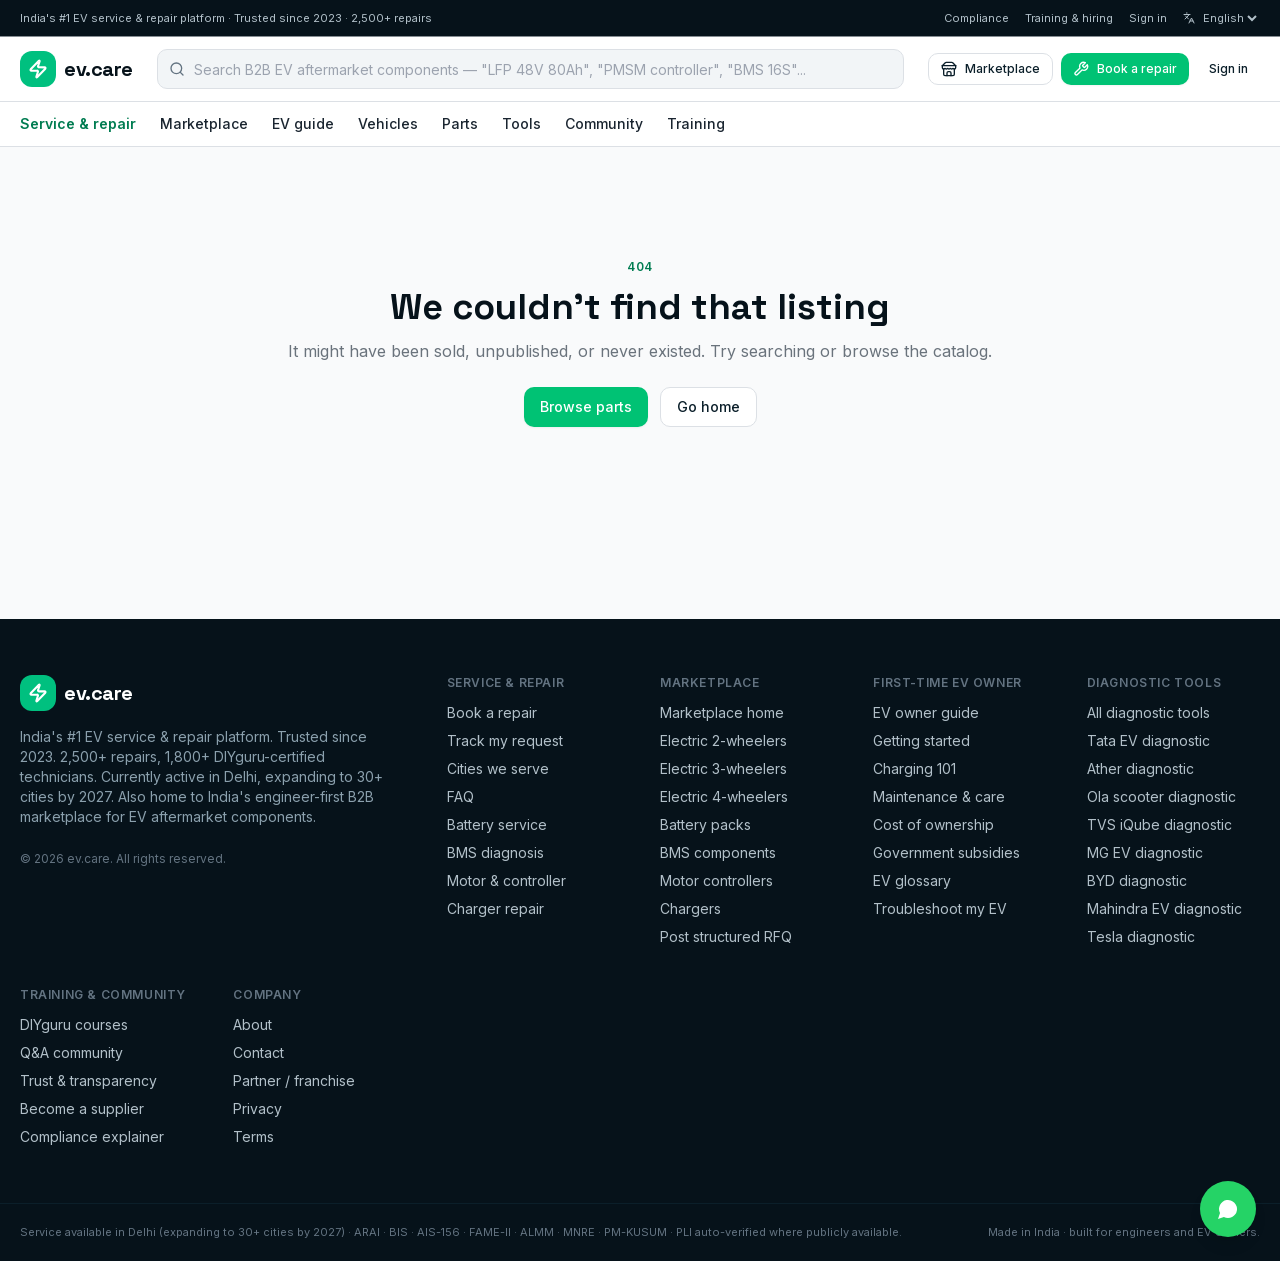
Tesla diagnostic (1141, 936)
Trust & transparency (88, 1080)
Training (696, 123)
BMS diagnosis (495, 852)
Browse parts (586, 406)
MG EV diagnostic (1145, 852)
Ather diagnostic (1140, 768)
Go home (708, 406)
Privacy (257, 1108)
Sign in (1148, 18)
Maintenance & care (939, 796)
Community (604, 123)
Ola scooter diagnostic (1161, 796)
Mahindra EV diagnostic (1164, 908)
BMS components (718, 852)
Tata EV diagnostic (1148, 740)
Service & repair (78, 123)
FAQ (460, 796)
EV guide (303, 123)
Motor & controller (506, 880)
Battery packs (705, 824)
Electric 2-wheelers (723, 740)
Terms (253, 1136)
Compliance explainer (92, 1136)
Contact (258, 1052)
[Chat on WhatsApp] (1228, 1209)
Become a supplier (82, 1108)
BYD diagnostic (1137, 880)
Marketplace (990, 69)
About (252, 1024)
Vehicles (388, 123)
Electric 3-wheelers (723, 768)
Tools (521, 123)
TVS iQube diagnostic (1159, 824)
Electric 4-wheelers (724, 796)
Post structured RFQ (726, 936)
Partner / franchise (294, 1080)
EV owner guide (926, 712)
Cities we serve (498, 768)
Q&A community (71, 1052)
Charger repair (495, 908)
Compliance (976, 18)
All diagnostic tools (1148, 712)
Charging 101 (914, 768)
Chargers (690, 908)
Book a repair (492, 712)
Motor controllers (716, 880)
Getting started (921, 740)
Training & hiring (1069, 18)
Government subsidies (946, 852)
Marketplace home (722, 712)
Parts (460, 123)
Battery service (497, 824)
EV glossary (912, 880)
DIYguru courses (74, 1024)
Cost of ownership (933, 824)
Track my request (505, 740)
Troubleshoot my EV (940, 908)
